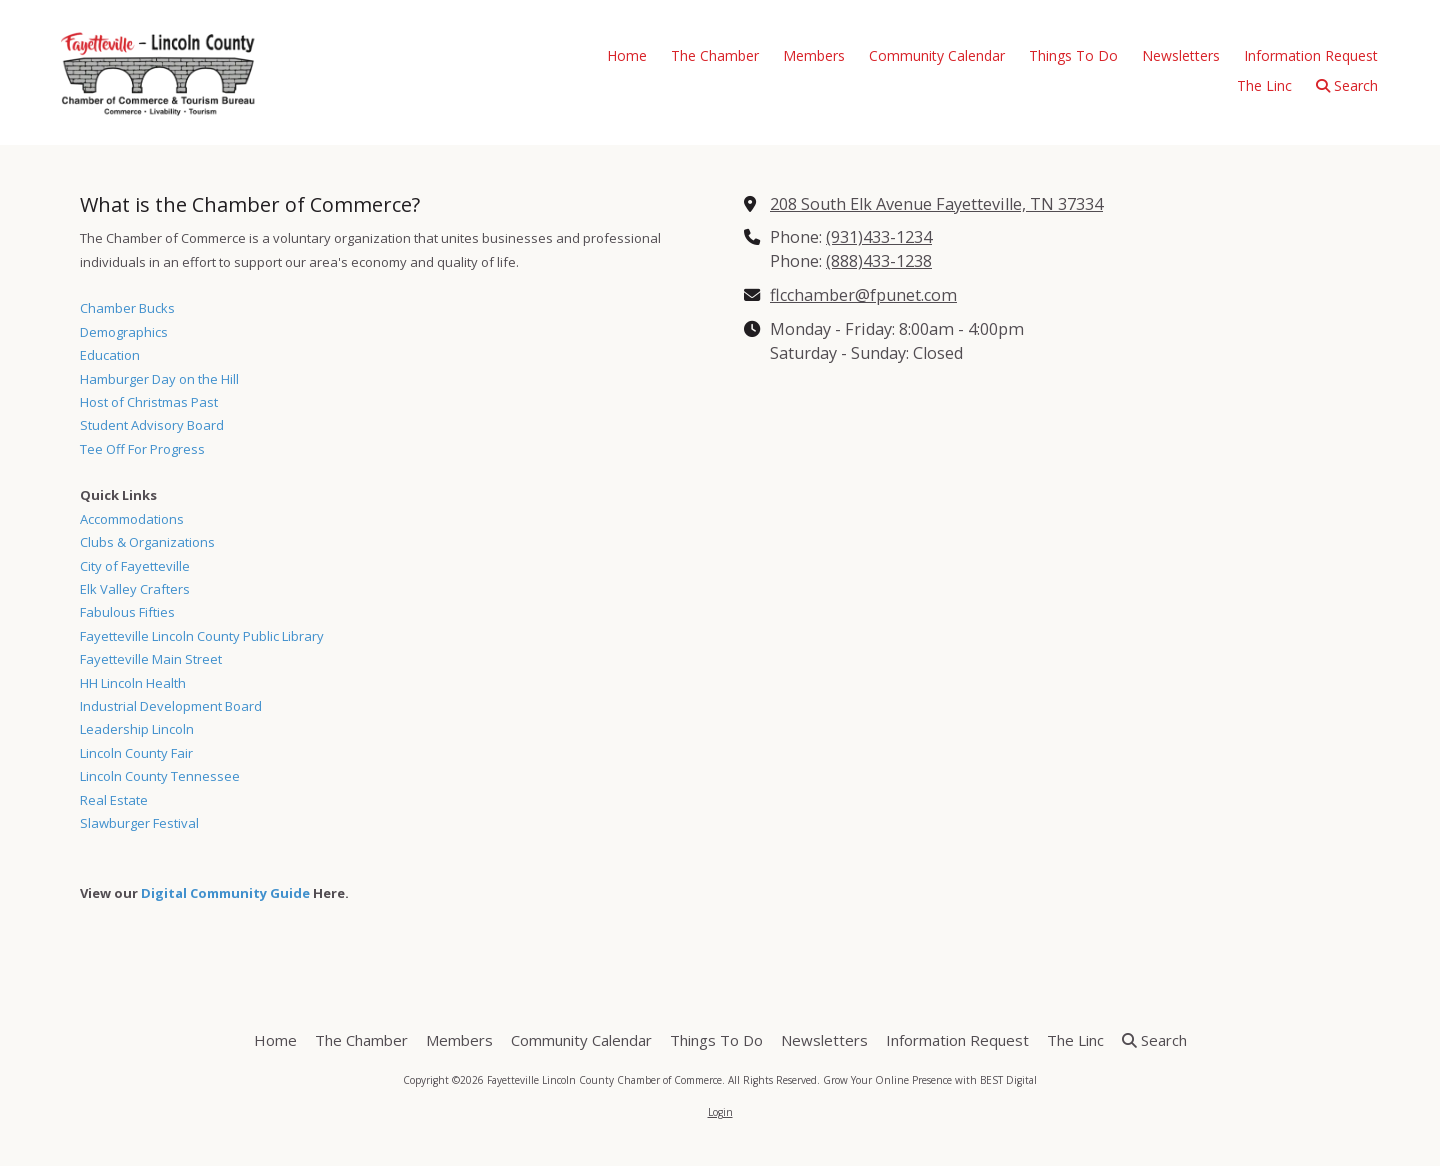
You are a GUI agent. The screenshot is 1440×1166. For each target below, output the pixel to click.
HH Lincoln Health (133, 683)
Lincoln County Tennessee (160, 776)
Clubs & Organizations (147, 542)
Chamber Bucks (127, 308)
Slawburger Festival (139, 823)
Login (720, 1112)
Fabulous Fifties (127, 612)
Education (110, 355)
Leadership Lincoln (137, 729)
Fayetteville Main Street (151, 659)
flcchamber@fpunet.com (863, 295)
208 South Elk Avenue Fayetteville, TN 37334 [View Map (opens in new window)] (936, 204)
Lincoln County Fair (136, 753)
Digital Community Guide (225, 893)
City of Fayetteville (135, 566)
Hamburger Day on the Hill (159, 379)
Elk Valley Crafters (135, 589)
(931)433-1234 (879, 237)
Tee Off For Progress (142, 449)
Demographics (124, 332)
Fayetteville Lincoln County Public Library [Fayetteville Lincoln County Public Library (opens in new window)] (202, 636)
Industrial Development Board (171, 706)
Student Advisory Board (152, 425)
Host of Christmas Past (149, 402)
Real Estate (114, 800)
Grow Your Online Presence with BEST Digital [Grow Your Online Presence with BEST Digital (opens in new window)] (930, 1080)
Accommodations (132, 519)
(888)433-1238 (879, 261)
